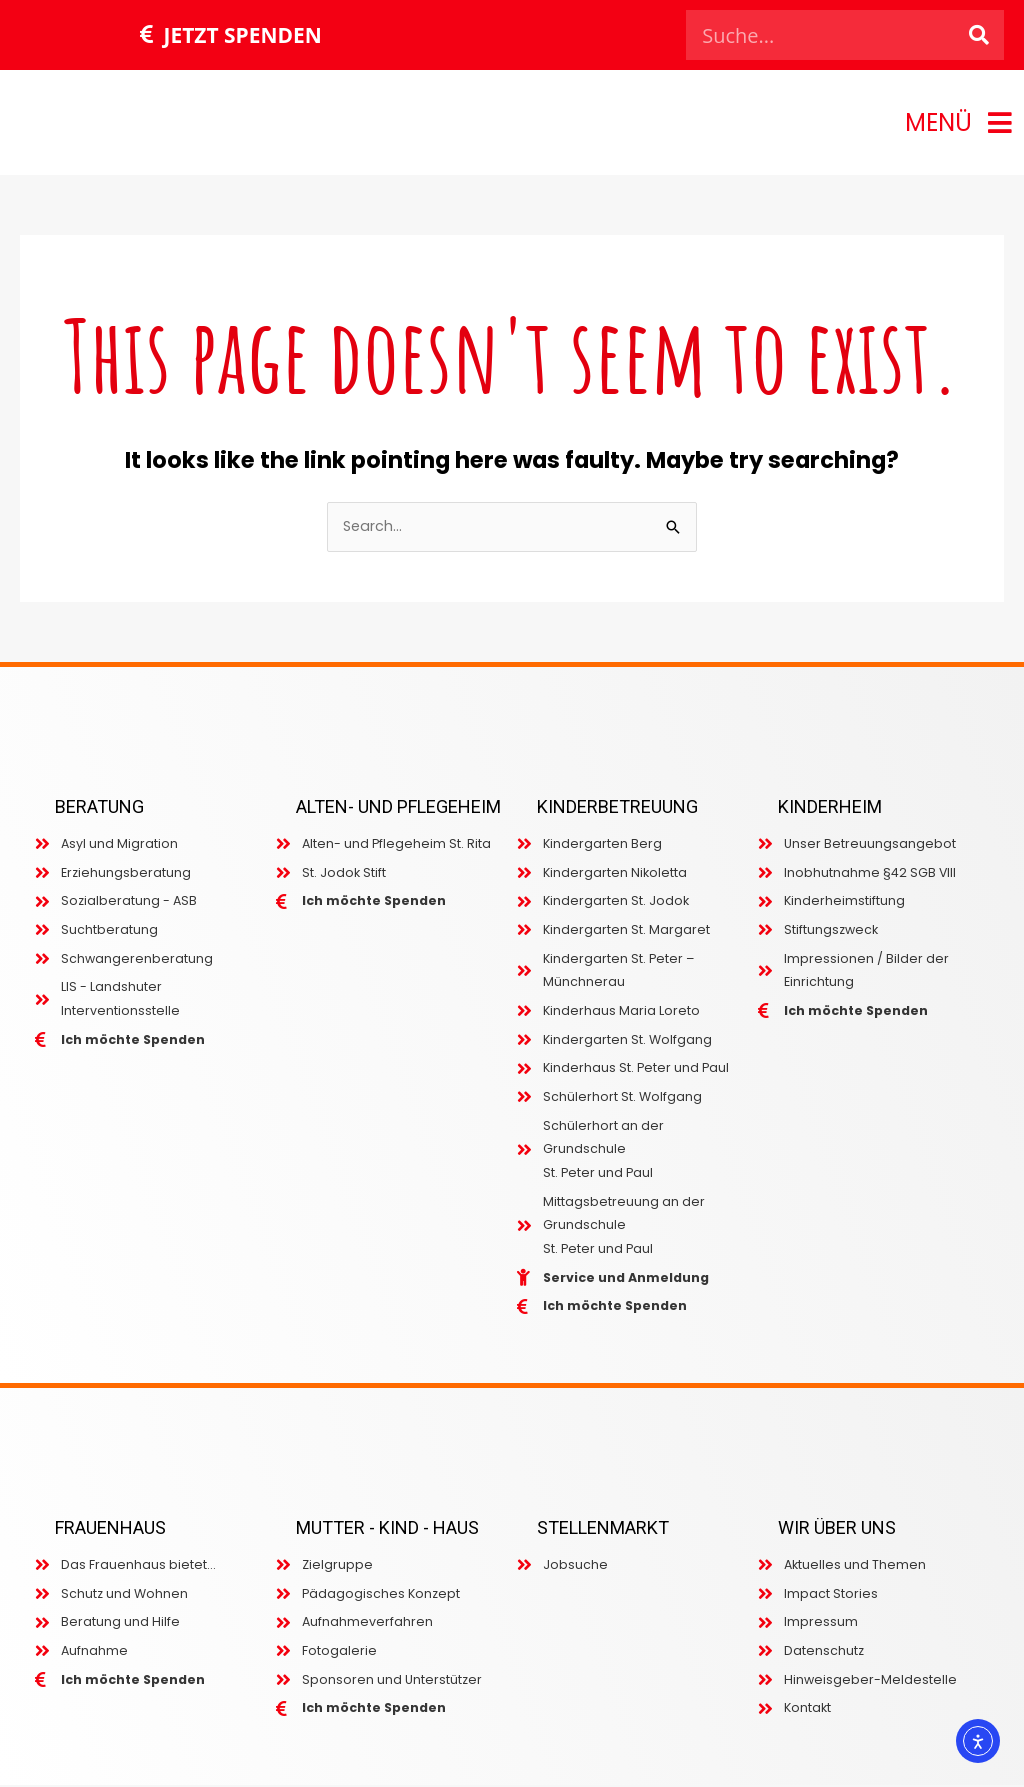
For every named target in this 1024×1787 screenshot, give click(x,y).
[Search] (979, 35)
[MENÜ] (1000, 122)
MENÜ (938, 122)
